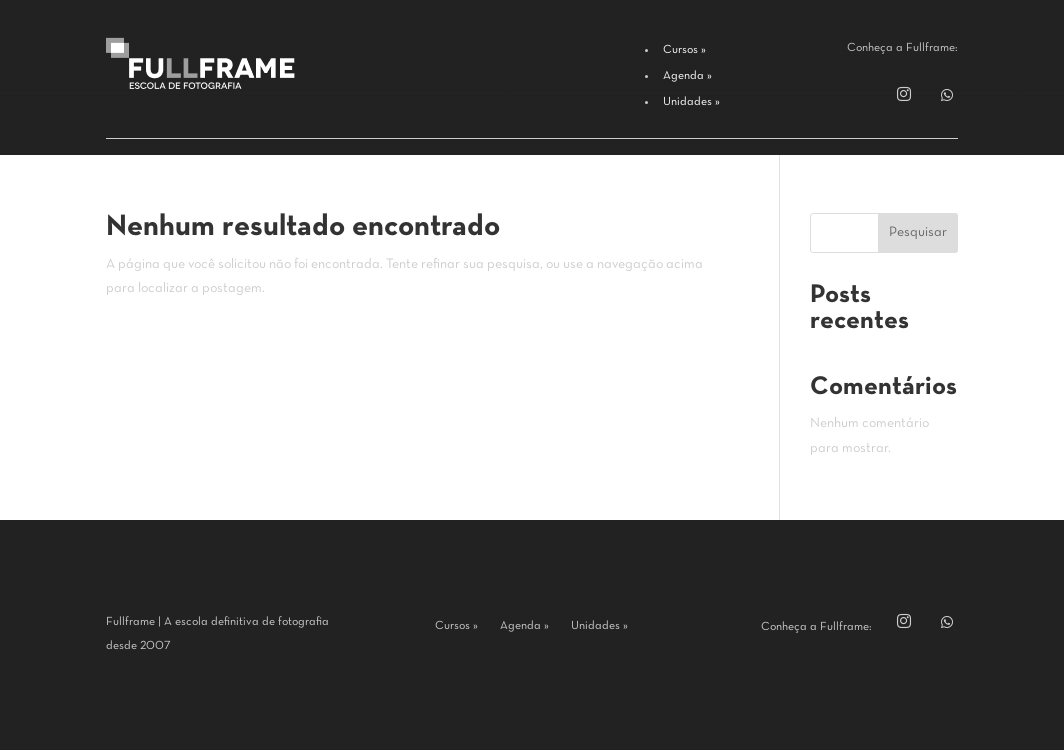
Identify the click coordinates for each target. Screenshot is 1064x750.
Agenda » (524, 626)
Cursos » (456, 626)
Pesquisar (918, 232)
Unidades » (599, 626)
